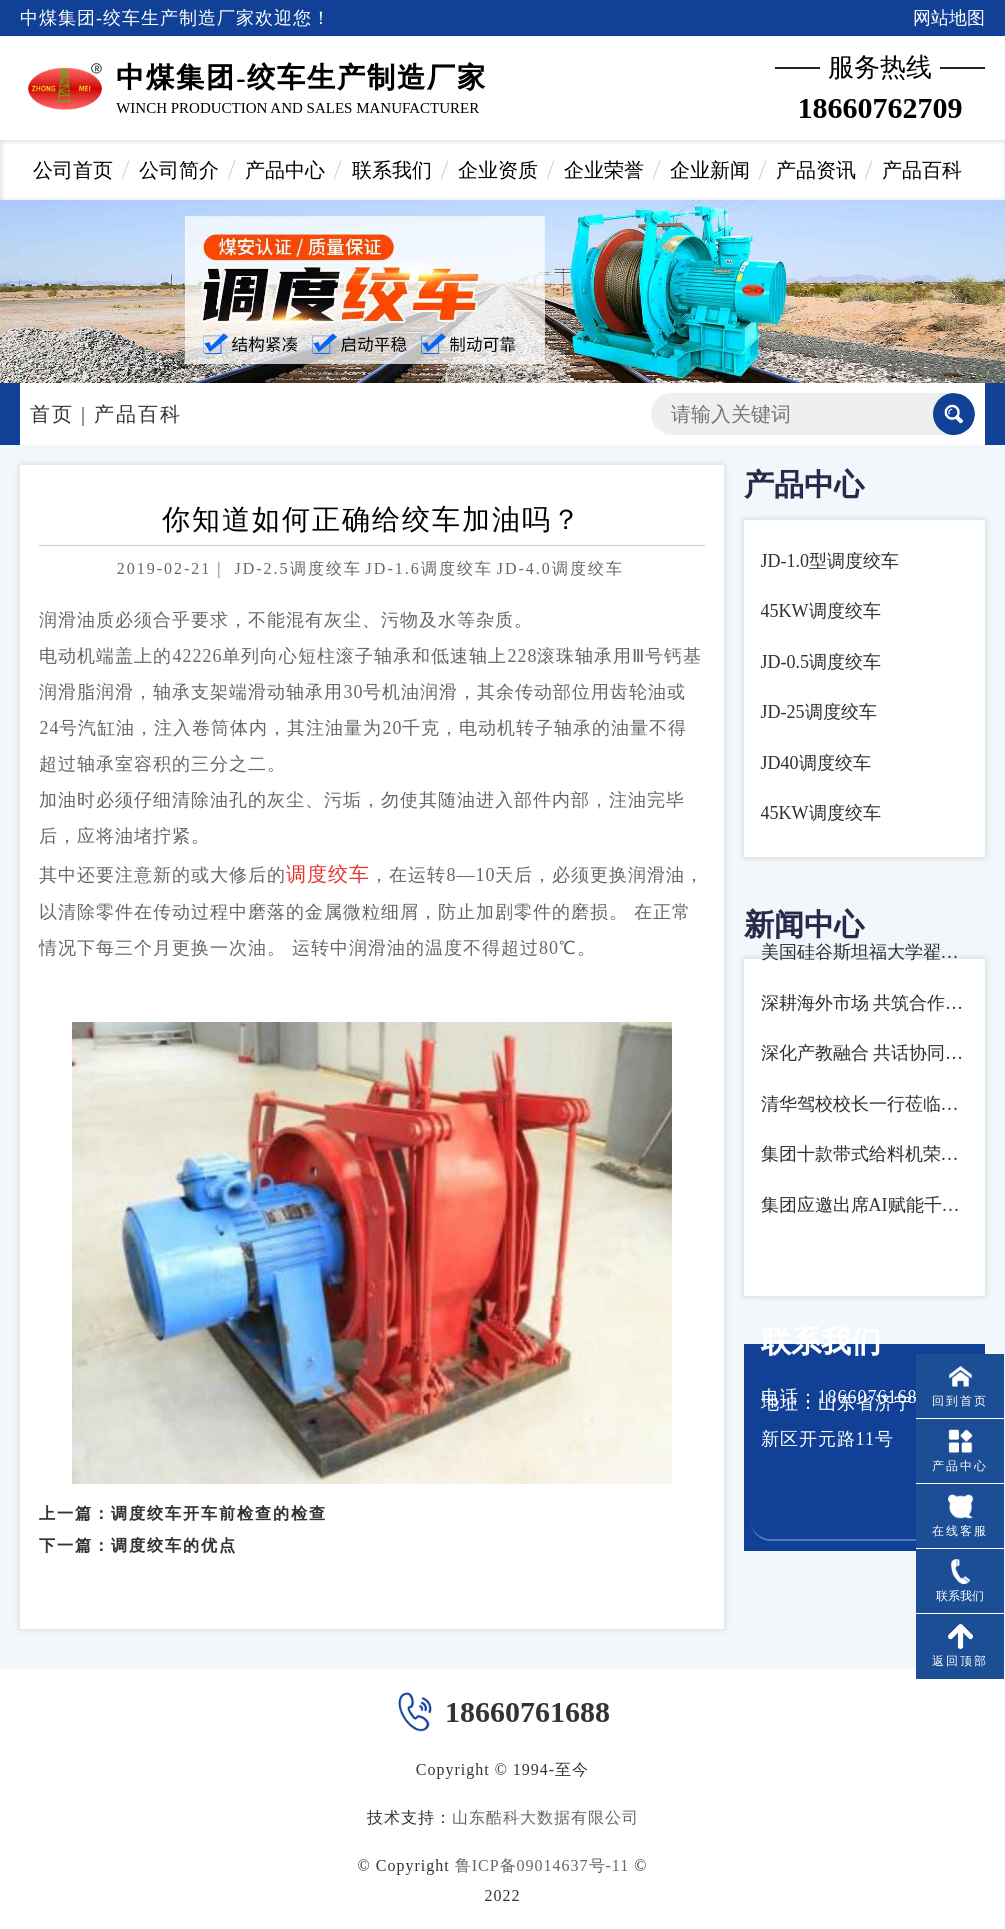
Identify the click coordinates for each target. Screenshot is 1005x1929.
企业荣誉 (604, 170)
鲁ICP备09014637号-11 (542, 1865)
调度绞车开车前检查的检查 (219, 1497)
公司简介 (179, 170)
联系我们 (392, 170)
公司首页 (73, 170)
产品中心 (285, 170)
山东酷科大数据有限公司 (545, 1817)
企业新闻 (710, 170)
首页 (52, 414)
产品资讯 (816, 170)
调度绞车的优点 (174, 1530)
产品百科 (922, 170)
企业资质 (498, 170)
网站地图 (949, 18)
